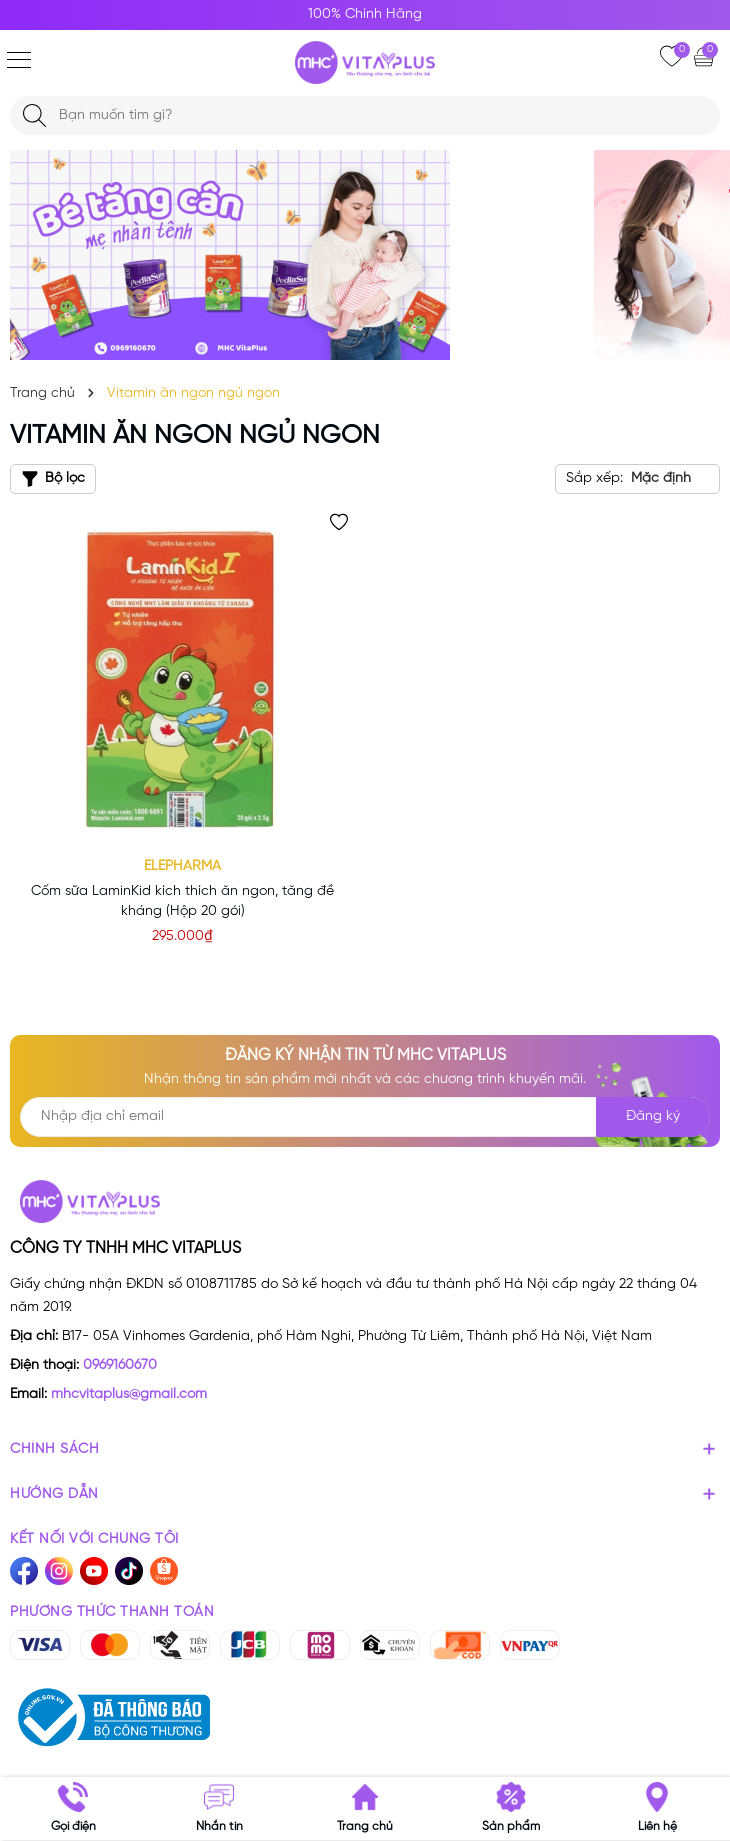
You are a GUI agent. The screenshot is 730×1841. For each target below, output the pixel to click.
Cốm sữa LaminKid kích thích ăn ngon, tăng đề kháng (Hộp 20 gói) (182, 901)
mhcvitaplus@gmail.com (129, 1394)
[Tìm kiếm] (34, 115)
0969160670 (120, 1365)
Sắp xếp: (594, 478)
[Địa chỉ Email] (365, 1117)
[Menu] (19, 60)
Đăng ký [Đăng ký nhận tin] (653, 1116)
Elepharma (182, 866)
